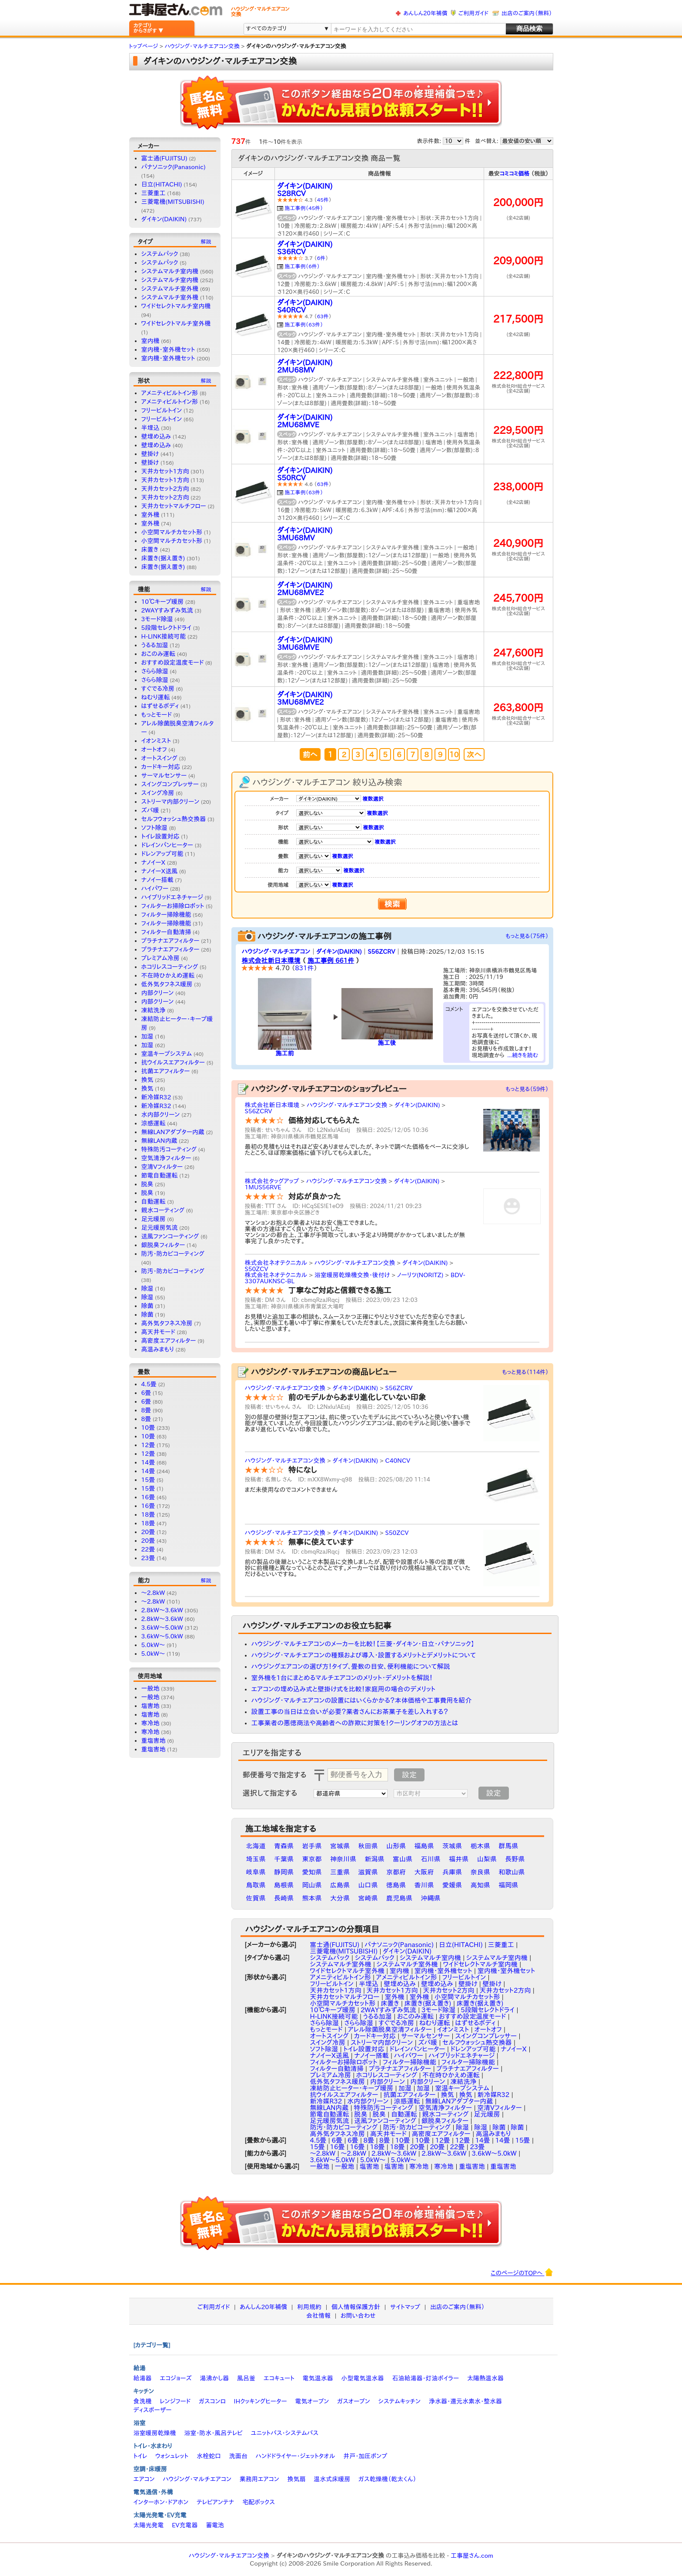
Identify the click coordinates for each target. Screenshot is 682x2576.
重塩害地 (153, 1740)
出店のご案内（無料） (526, 13)
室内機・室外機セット (168, 349)
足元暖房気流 (159, 1228)
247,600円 (518, 653)
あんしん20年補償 (425, 13)
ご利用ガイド (473, 13)
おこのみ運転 (158, 654)
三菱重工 (153, 193)
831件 (304, 968)
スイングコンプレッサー (170, 784)
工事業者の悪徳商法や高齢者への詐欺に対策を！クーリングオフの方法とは (354, 1723)
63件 (323, 316)
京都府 (396, 1872)
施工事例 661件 (331, 960)
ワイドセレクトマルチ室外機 (176, 323)
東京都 (312, 1859)
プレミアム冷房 (160, 958)
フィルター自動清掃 (166, 932)
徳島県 (396, 1885)
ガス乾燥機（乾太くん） (387, 2479)
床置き (149, 549)
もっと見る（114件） (525, 1372)
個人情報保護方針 (355, 2307)
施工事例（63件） (304, 324)
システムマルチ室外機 (170, 289)
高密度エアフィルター (168, 1341)
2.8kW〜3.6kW (162, 1619)
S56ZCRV (381, 952)
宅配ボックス (258, 2502)
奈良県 (480, 1872)
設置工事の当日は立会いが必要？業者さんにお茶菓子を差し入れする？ (349, 1711)
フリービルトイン (161, 410)
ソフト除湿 (154, 828)
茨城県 (452, 1846)
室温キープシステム (166, 1054)
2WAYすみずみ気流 (167, 610)
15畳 (148, 1480)
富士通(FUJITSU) (164, 158)
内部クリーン (157, 993)
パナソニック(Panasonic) (173, 167)
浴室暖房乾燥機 (155, 2433)
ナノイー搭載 (157, 880)
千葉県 (284, 1859)
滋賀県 (368, 1872)
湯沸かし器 (214, 2378)
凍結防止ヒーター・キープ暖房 (351, 2088)
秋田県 (368, 1846)
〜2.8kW (153, 1593)
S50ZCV (256, 1269)
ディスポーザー (153, 2410)
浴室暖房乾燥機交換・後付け (352, 1275)
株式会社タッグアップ (272, 1181)
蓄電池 (215, 2525)
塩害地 (150, 1706)
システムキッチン (399, 2401)
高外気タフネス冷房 (167, 1323)
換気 (147, 1080)
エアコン (144, 2479)
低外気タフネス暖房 (167, 984)
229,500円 (518, 430)
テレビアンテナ (215, 2502)
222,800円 (518, 375)
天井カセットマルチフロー (173, 506)
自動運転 (153, 1201)
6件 (321, 257)
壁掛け (150, 454)
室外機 (150, 515)
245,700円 (518, 598)
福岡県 (508, 1885)
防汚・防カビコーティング (172, 1254)
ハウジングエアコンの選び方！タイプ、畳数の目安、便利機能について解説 (350, 1666)
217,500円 (518, 319)
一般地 (150, 1688)
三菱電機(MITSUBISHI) (172, 202)
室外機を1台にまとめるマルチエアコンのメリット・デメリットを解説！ (342, 1677)
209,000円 (518, 261)
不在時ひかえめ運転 (168, 975)
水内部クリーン (160, 1115)
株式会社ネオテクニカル (276, 1263)
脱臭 (147, 1184)
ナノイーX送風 (159, 871)
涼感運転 (153, 1123)
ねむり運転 (155, 697)
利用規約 (309, 2307)
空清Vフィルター (162, 1167)
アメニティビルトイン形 (169, 393)
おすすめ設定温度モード (172, 662)
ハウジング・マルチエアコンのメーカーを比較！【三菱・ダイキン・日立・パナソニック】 (363, 1644)
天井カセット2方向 (165, 489)
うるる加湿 (154, 645)
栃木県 (480, 1846)
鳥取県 (256, 1885)
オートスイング (159, 758)
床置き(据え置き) (163, 558)
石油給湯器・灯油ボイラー (425, 2378)
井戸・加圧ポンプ (365, 2456)
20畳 (148, 1532)
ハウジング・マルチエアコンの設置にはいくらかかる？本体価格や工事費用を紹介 (361, 1700)
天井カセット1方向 (165, 471)
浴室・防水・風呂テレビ (213, 2433)
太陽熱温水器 (485, 2378)
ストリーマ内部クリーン (170, 802)
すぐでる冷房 (157, 689)
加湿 (147, 1036)
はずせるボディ (160, 706)
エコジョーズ (175, 2378)
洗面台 (238, 2456)
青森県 (284, 1846)
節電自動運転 (159, 1175)
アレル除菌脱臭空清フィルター (390, 2029)
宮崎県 (368, 1898)
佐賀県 (256, 1898)
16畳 (148, 1497)
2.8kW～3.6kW (162, 1610)
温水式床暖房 (332, 2479)
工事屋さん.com (472, 2556)
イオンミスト (156, 741)
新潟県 (374, 1859)
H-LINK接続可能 (163, 636)
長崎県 (284, 1898)
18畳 (148, 1514)
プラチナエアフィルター (170, 941)
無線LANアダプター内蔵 (172, 1132)
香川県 (424, 1885)
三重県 (340, 1872)
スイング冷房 (157, 793)
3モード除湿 (157, 619)
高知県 (480, 1885)
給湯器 (143, 2378)
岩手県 (312, 1846)
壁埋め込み (156, 436)
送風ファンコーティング (170, 1236)
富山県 (402, 1859)
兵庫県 (452, 1872)
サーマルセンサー (164, 775)
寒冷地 (150, 1723)
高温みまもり (157, 1349)
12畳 (148, 1445)
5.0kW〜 (153, 1645)
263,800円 (518, 707)
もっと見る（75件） (527, 936)
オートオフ (154, 749)
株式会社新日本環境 (271, 960)
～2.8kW (153, 1601)
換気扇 (296, 2479)
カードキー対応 (161, 767)
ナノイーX (153, 862)
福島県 (424, 1846)
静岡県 (284, 1872)
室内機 (150, 341)
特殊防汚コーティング (169, 1149)
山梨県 (487, 1859)
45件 (323, 199)
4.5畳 (149, 1384)
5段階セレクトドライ (166, 628)
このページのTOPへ (522, 2272)
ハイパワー (155, 888)
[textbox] (418, 29)
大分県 (340, 1898)
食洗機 (143, 2401)
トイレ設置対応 (160, 836)
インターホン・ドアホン (161, 2502)
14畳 (148, 1462)
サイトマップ (405, 2307)
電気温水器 (318, 2378)
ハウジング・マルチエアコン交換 (347, 1105)
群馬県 (508, 1846)
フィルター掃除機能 (166, 915)
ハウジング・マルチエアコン (276, 952)
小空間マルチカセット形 (172, 532)
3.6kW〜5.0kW (162, 1636)
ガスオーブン (353, 2401)
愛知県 (312, 1872)
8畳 (146, 1410)
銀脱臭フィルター (163, 1245)
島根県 (284, 1885)
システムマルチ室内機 (170, 271)
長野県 (515, 1859)
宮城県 (340, 1846)
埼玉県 (256, 1859)
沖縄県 (431, 1898)
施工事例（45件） (304, 207)
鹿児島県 (399, 1898)
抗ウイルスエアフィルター (173, 1062)
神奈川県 (343, 1859)
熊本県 (312, 1898)
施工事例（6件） (302, 266)
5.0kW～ (153, 1654)
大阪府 (424, 1872)
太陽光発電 (149, 2525)
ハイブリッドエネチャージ (172, 897)
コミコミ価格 (515, 173)
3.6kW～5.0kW (162, 1627)
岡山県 (312, 1885)
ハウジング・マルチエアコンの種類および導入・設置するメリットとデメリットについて (363, 1655)
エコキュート (279, 2378)
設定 (409, 1774)
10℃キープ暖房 (162, 602)
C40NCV (398, 1461)
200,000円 (518, 202)
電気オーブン (312, 2401)
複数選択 (372, 798)
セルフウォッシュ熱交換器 (173, 819)
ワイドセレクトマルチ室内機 (176, 306)
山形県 (396, 1846)
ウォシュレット (171, 2456)
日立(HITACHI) (161, 184)
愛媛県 (452, 1885)
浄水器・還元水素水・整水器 (465, 2401)
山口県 (368, 1885)
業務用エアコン (259, 2479)
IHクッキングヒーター (260, 2401)
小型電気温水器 (362, 2378)
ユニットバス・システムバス (285, 2433)
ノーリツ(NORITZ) (420, 1275)
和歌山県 (511, 1872)
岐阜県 (256, 1872)
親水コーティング (163, 1210)
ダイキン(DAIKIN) (164, 219)
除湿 (147, 1288)
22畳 (148, 1549)
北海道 (256, 1846)
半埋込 (150, 428)
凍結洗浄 (153, 1010)
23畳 (148, 1558)
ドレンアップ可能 (162, 854)
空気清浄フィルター (166, 1158)
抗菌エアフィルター (165, 1071)
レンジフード (175, 2401)
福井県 (458, 1859)
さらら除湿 (154, 671)
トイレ (140, 2456)
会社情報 (318, 2316)
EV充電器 (184, 2525)
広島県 (340, 1885)
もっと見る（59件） (527, 1089)
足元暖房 (153, 1219)
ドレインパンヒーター (167, 845)
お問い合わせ (358, 2316)
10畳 (148, 1427)
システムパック (159, 254)
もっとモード (156, 715)
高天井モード (158, 1332)
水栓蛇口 (209, 2456)
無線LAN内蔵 (159, 1141)
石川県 (431, 1859)
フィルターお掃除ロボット (172, 906)
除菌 (147, 1306)
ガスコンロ (212, 2401)
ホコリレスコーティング (169, 967)
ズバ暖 (150, 810)
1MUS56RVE (263, 1187)
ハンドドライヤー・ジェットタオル (295, 2456)
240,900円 (518, 543)
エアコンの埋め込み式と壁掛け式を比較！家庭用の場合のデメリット (343, 1689)
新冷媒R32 (156, 1097)
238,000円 (518, 487)
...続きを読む (523, 1055)
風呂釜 (246, 2378)
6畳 (146, 1393)
